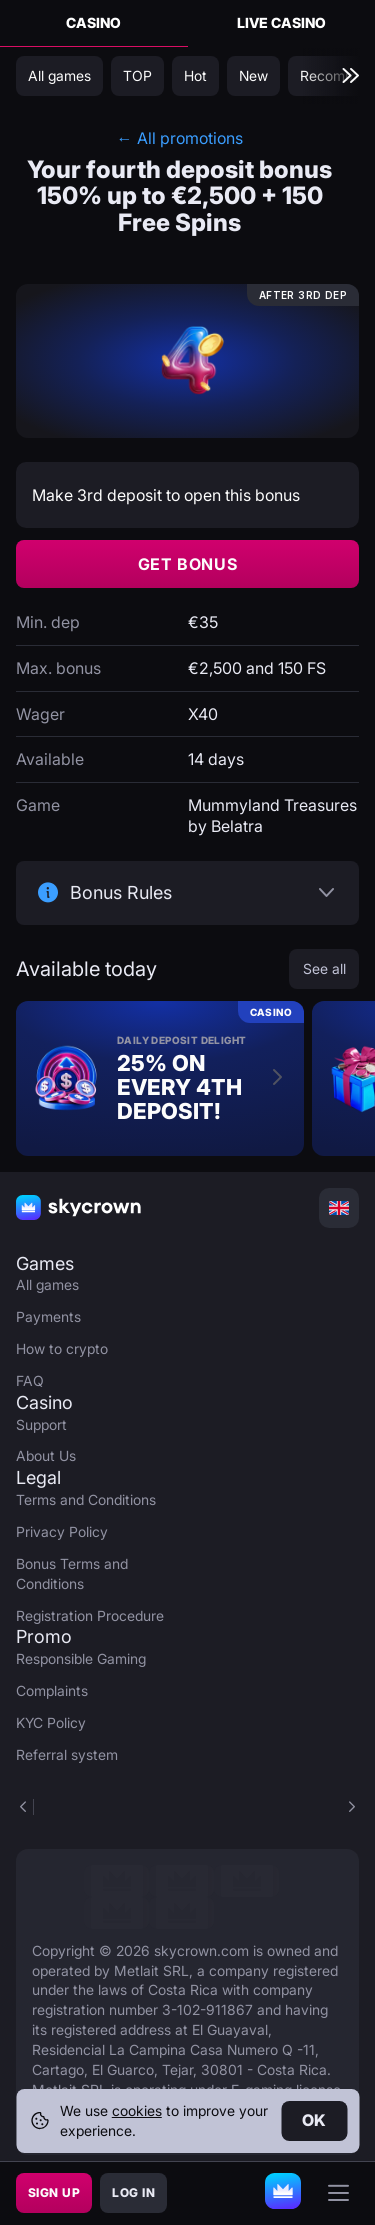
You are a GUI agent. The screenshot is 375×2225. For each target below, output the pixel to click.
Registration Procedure (90, 1615)
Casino (93, 22)
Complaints (52, 1690)
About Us (46, 1455)
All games (47, 1284)
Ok (314, 2120)
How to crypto (62, 1348)
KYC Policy (51, 1722)
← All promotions (180, 138)
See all (324, 968)
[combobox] (339, 1208)
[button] (351, 1807)
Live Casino (281, 22)
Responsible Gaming (81, 1658)
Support (41, 1424)
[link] (116, 1881)
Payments (48, 1316)
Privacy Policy (62, 1531)
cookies (137, 2110)
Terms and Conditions (86, 1499)
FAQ (30, 1380)
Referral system (67, 1754)
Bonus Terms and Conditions (72, 1573)
